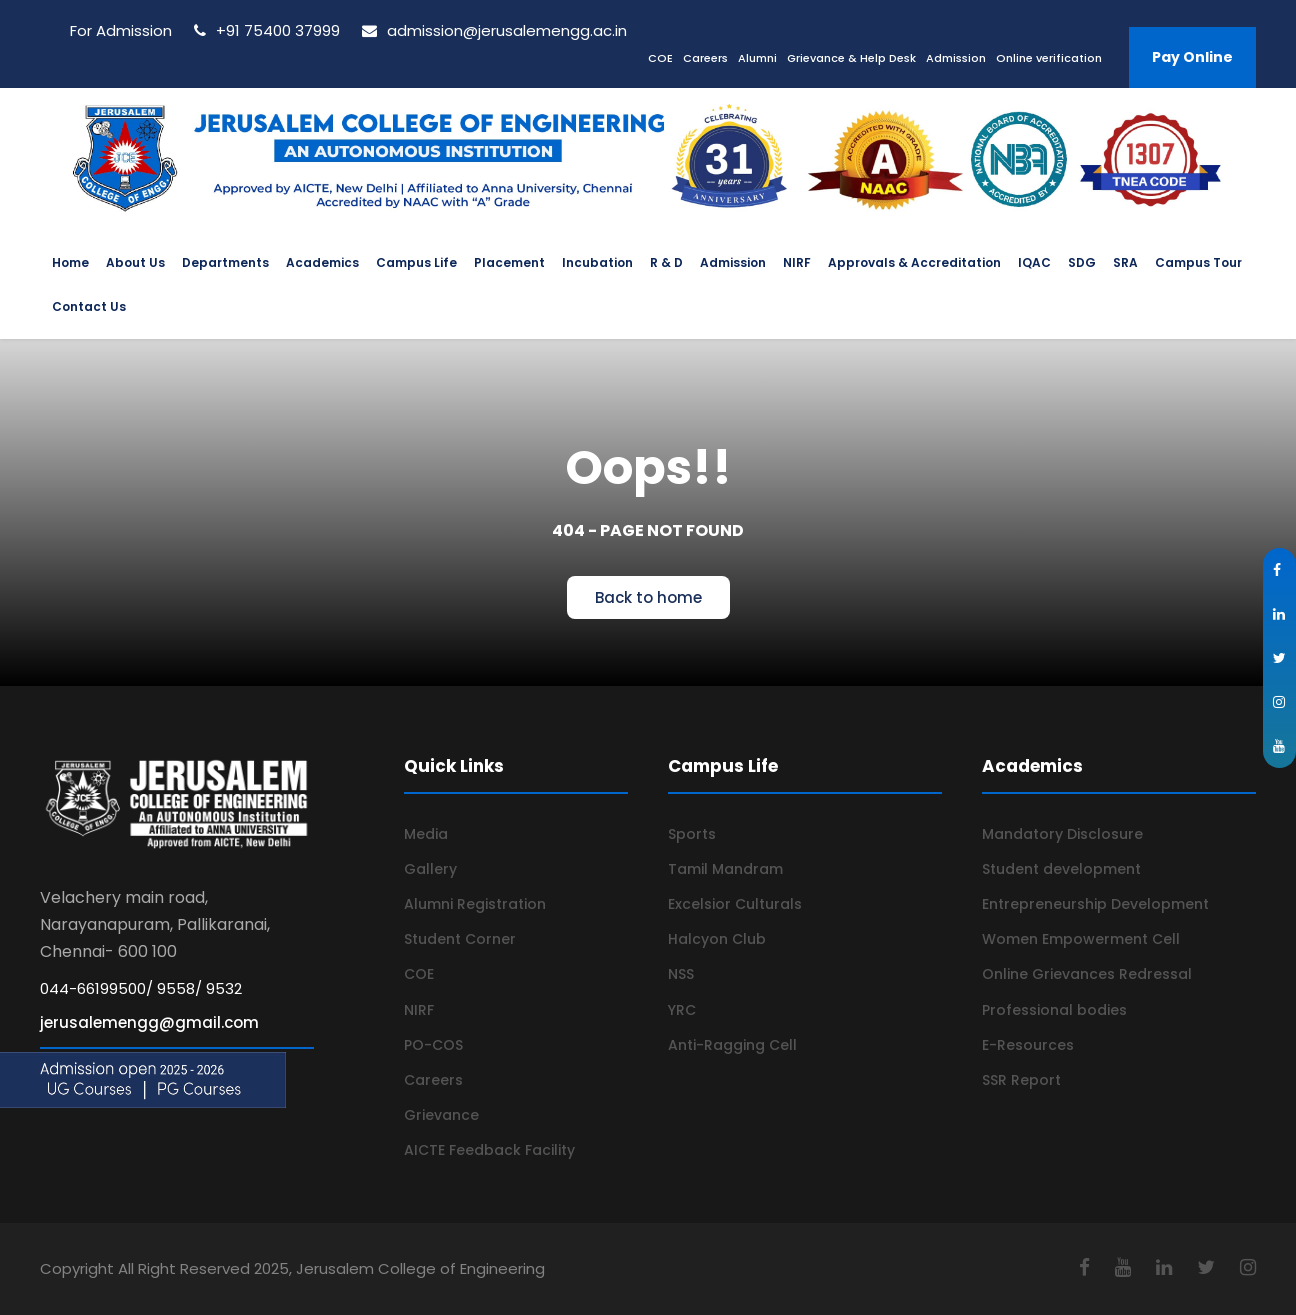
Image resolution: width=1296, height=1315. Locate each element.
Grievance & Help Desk (851, 58)
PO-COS (433, 1045)
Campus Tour (1198, 262)
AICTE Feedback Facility (489, 1150)
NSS (681, 974)
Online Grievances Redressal (1087, 974)
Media (426, 834)
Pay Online (1192, 57)
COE (660, 58)
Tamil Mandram (725, 869)
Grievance (441, 1115)
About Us (135, 262)
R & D (666, 262)
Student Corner (460, 939)
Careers (705, 58)
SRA (1125, 262)
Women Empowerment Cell (1081, 939)
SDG (1082, 262)
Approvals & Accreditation (914, 262)
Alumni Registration (475, 904)
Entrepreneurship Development (1095, 904)
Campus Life (416, 262)
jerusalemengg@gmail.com (149, 1022)
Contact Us (89, 306)
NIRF (797, 262)
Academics (322, 262)
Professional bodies (1054, 1010)
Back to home (648, 597)
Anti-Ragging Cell (732, 1045)
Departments (225, 262)
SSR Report (1021, 1080)
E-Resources (1028, 1045)
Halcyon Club (717, 939)
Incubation (597, 262)
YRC (682, 1010)
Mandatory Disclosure (1062, 834)
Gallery (430, 869)
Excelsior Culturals (735, 904)
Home (70, 262)
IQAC (1034, 262)
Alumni (757, 58)
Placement (509, 262)
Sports (692, 834)
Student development (1061, 869)
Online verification (1049, 58)
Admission (956, 58)
